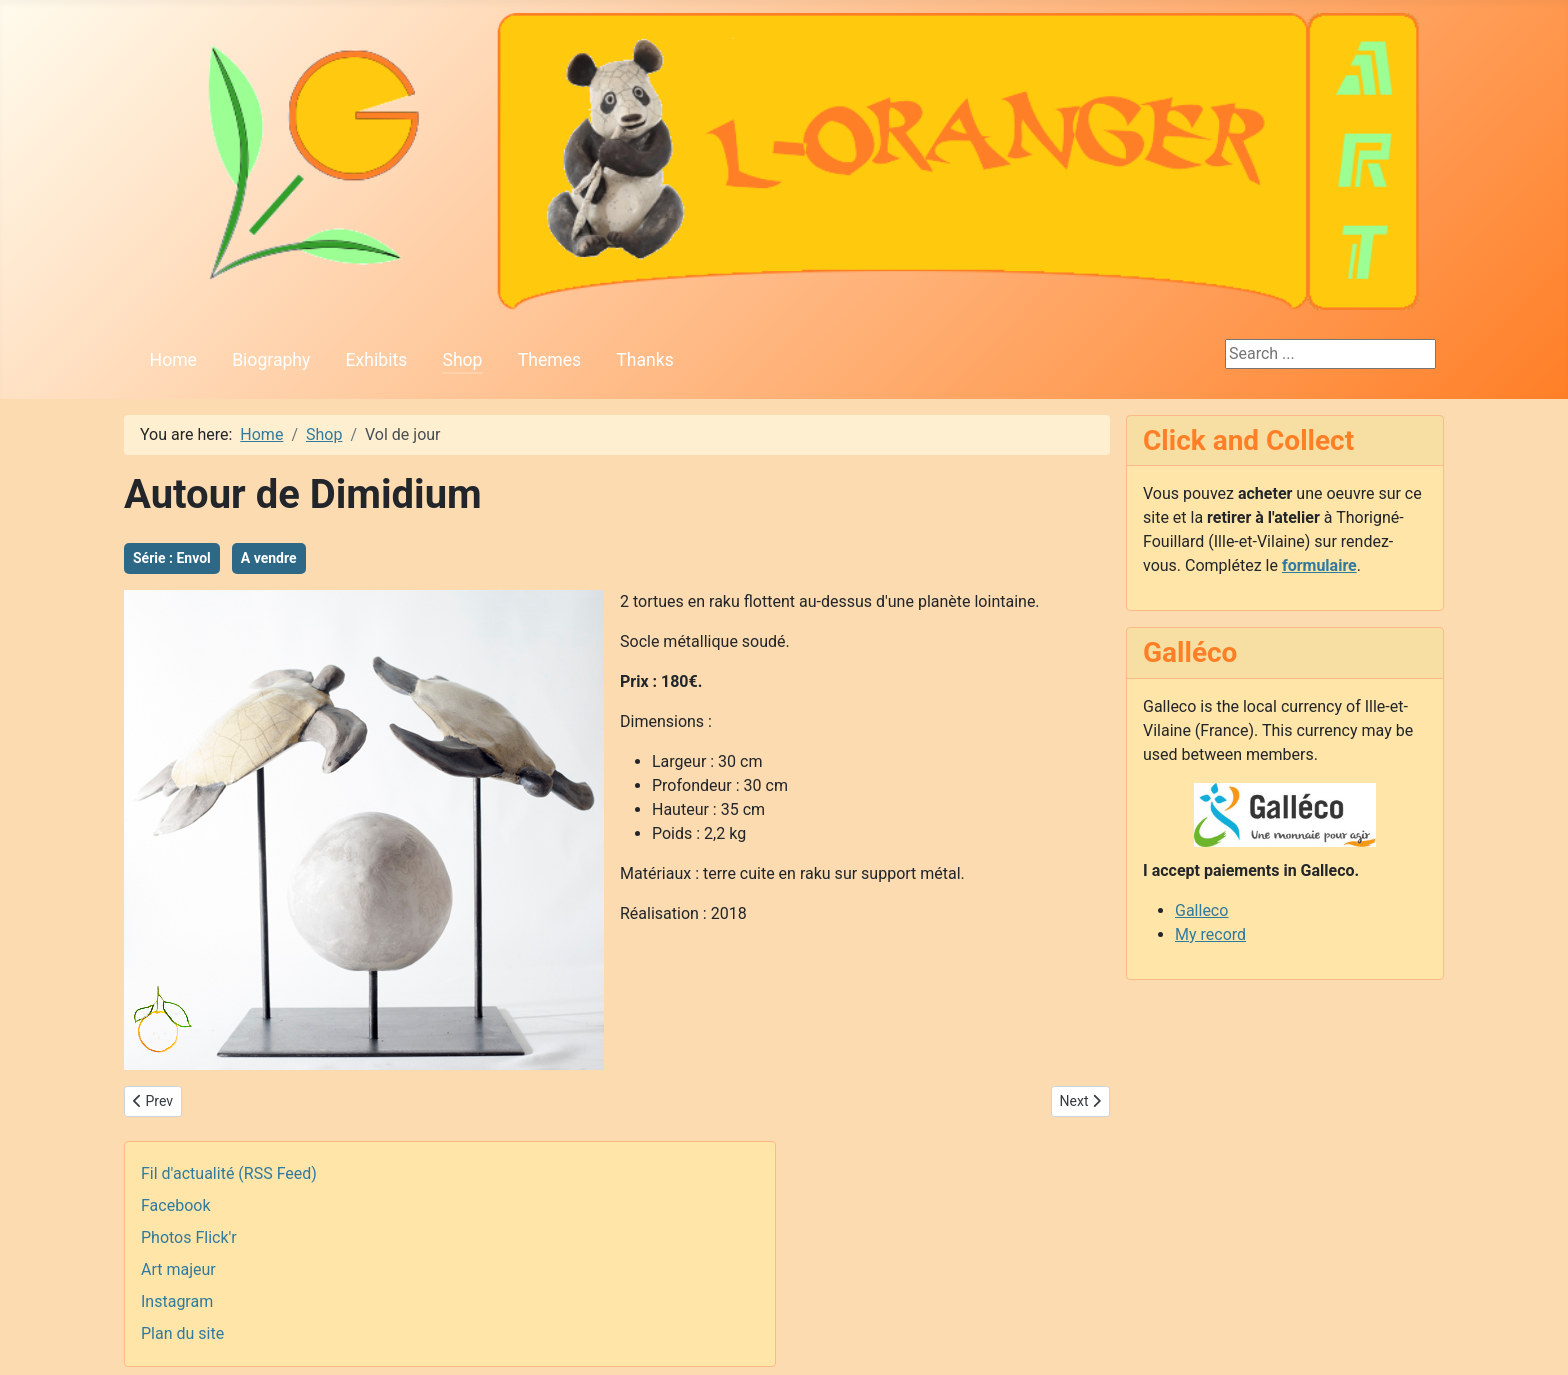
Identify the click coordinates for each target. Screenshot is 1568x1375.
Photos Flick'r (189, 1237)
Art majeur (178, 1269)
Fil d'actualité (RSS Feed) (229, 1173)
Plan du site (182, 1333)
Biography (271, 360)
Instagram (177, 1301)
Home (173, 360)
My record (1210, 934)
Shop (462, 360)
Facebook (175, 1205)
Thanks (644, 360)
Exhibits (377, 360)
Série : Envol (172, 558)
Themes (549, 360)
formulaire (1319, 565)
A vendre (269, 558)
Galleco (1201, 910)
